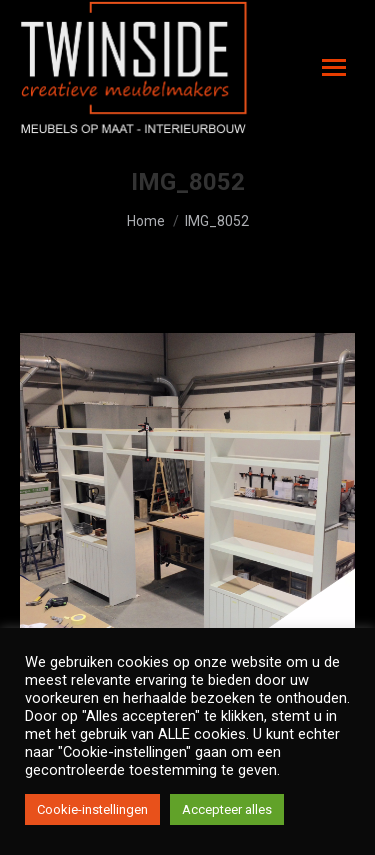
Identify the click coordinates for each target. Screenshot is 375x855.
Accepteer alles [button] (227, 809)
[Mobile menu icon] (334, 67)
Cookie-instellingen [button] (92, 809)
